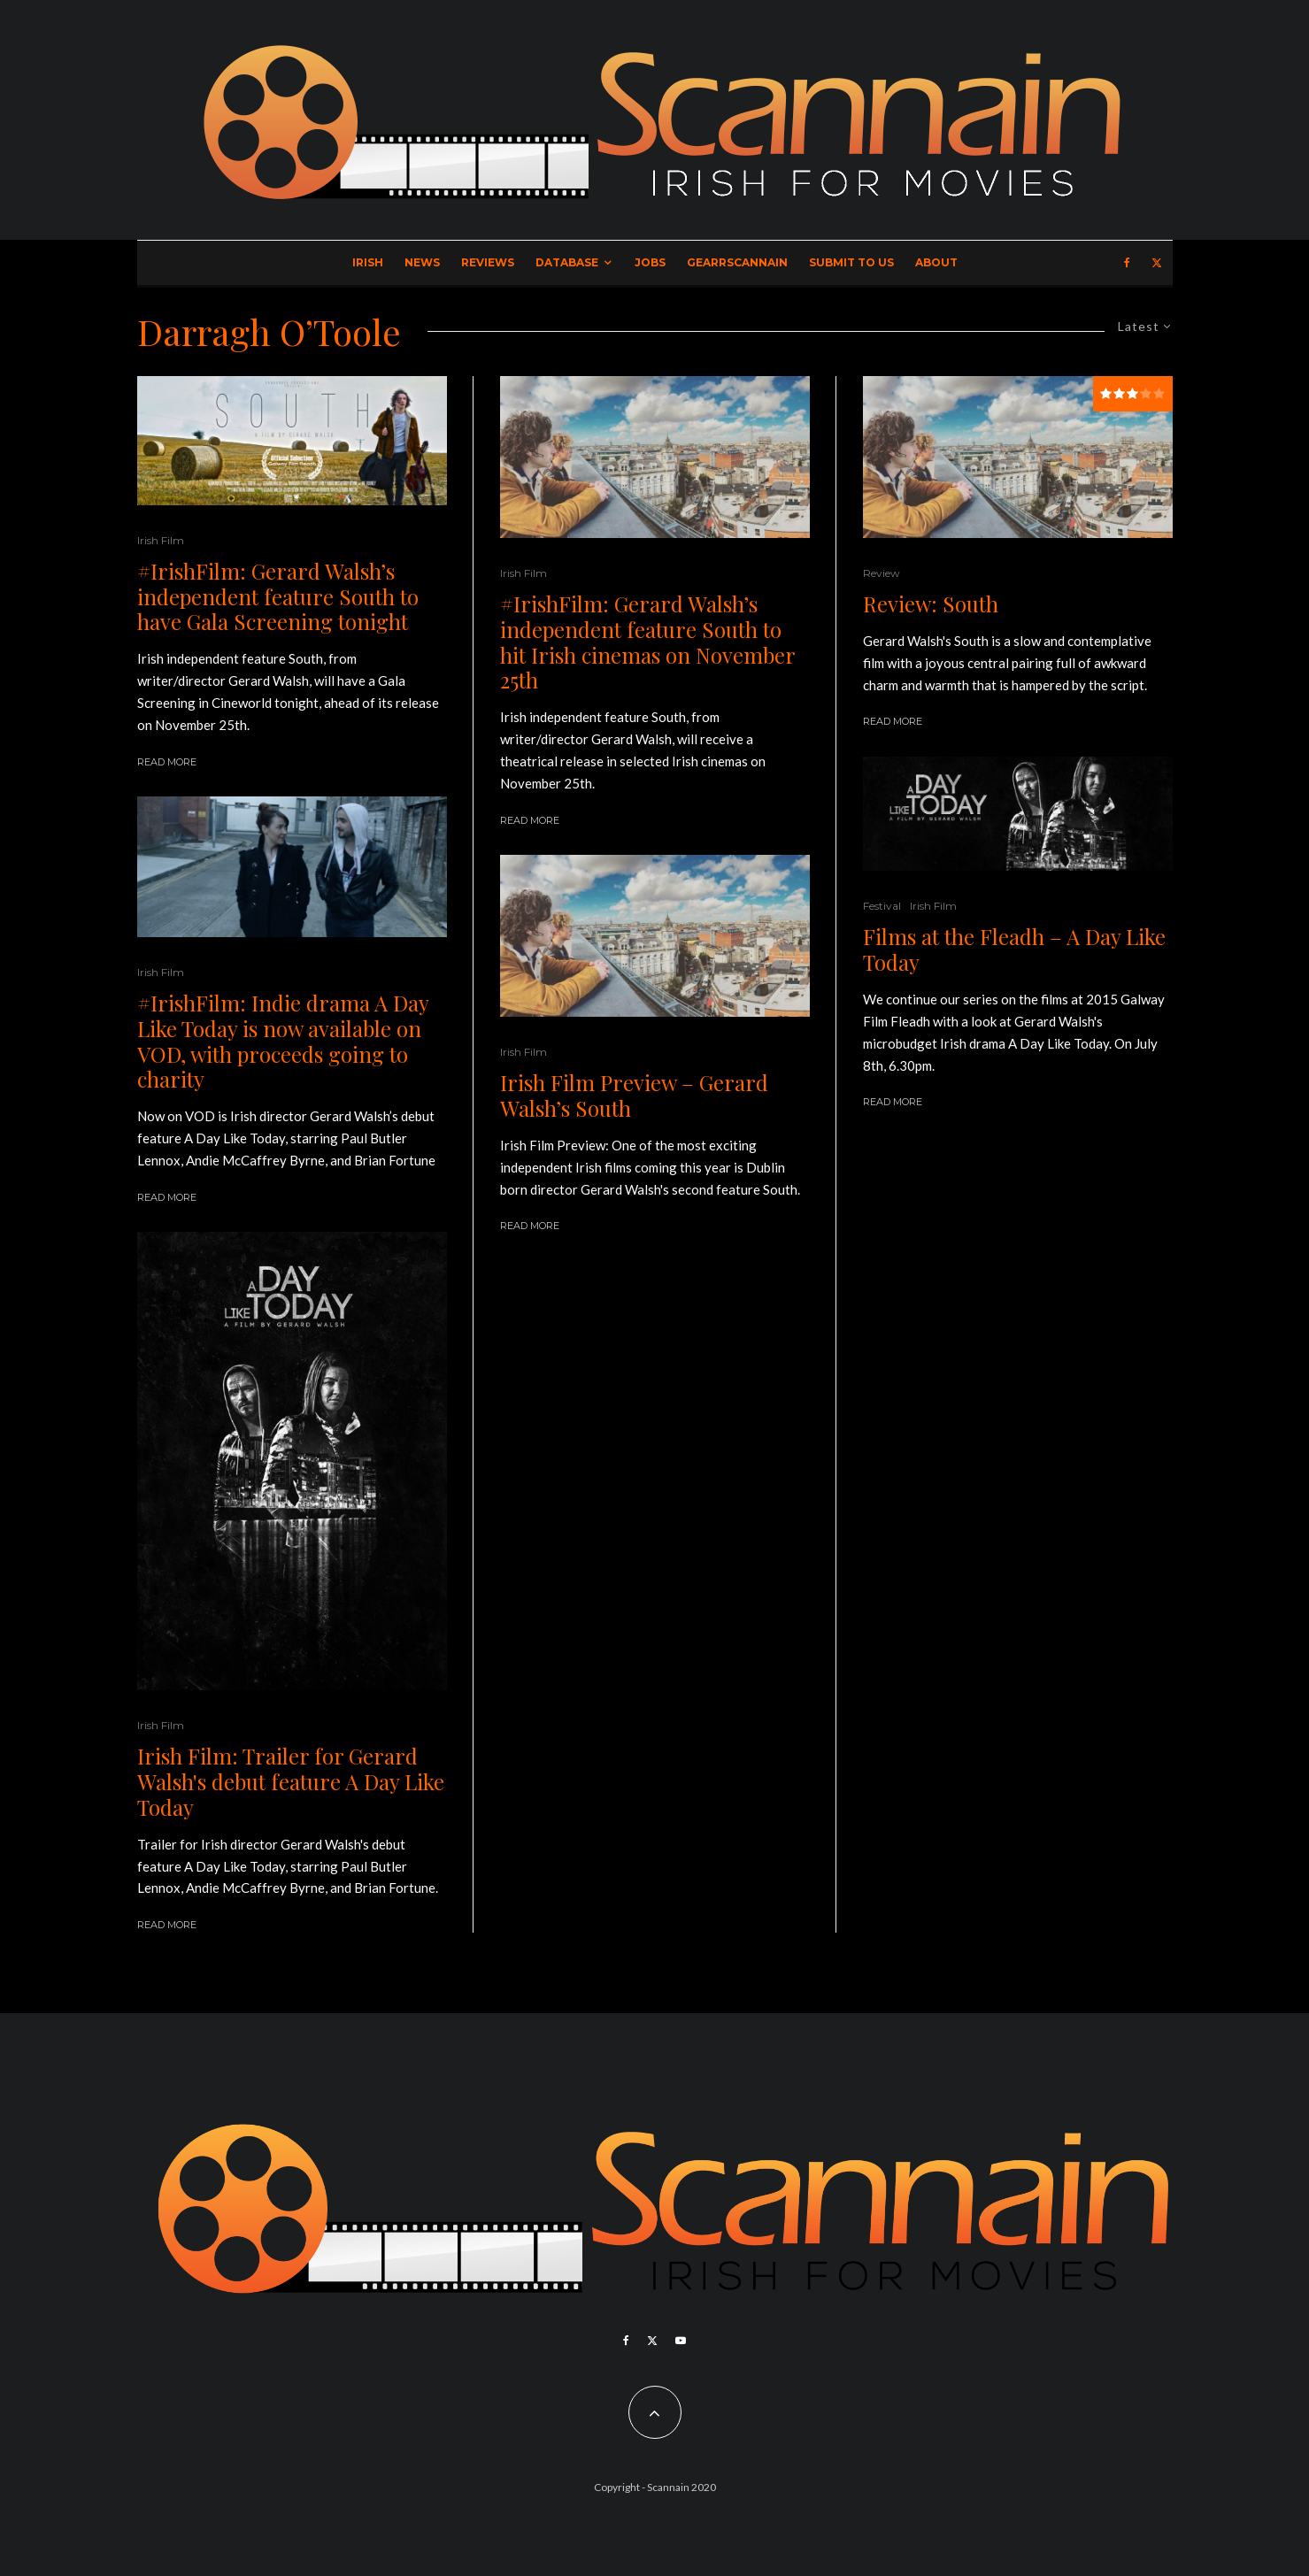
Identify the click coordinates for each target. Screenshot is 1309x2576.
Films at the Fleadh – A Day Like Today (1014, 949)
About (936, 262)
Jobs (650, 262)
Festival (882, 905)
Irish (367, 262)
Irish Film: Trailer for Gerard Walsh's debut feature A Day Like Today (290, 1781)
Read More (166, 762)
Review (881, 573)
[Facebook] (1127, 263)
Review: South (930, 604)
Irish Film (160, 540)
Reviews (487, 262)
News (422, 262)
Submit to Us (851, 262)
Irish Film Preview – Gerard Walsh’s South (634, 1095)
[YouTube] (680, 2340)
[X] (1157, 263)
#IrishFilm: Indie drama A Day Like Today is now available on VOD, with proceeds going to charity (282, 1041)
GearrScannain (737, 262)
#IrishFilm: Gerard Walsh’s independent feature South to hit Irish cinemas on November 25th (647, 642)
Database (566, 262)
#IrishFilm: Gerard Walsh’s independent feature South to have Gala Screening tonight (278, 596)
